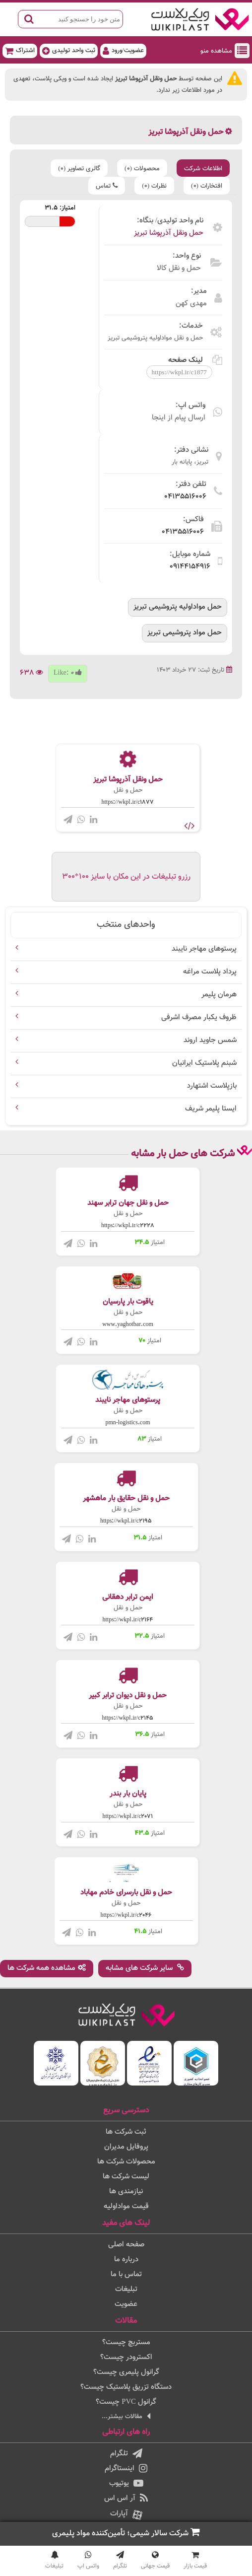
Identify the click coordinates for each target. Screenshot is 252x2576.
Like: (68, 673)
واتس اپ (88, 2561)
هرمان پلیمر (219, 994)
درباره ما (126, 2259)
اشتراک (20, 50)
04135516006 (185, 496)
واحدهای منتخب (126, 925)
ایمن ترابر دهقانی (127, 1597)
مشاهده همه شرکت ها (46, 1968)
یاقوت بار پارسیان (128, 1302)
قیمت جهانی (155, 2561)
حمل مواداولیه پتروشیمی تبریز (177, 607)
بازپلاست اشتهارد (212, 1086)
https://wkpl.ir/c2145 (128, 1718)
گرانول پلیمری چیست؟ (126, 2372)
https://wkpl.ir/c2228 (127, 1225)
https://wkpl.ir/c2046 (126, 1915)
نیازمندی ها (126, 2191)
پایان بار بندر (128, 1794)
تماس (107, 186)
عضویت (126, 2304)
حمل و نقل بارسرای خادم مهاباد (126, 1892)
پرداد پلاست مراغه (210, 971)
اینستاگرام (126, 2468)
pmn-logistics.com (128, 1422)
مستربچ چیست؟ (126, 2342)
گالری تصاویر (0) (79, 168)
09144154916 (190, 566)
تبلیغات (126, 2289)
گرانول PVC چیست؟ (126, 2402)
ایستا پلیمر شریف (211, 1108)
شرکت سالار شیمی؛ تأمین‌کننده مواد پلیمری (126, 2533)
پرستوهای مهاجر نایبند (204, 949)
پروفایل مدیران (126, 2147)
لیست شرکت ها (126, 2176)
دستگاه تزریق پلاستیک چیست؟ (126, 2387)
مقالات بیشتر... (126, 2416)
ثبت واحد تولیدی (68, 50)
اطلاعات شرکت (203, 168)
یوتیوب (126, 2483)
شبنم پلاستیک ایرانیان (204, 1063)
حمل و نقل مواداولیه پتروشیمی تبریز (155, 338)
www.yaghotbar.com (127, 1324)
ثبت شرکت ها (126, 2132)
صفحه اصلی (126, 2244)
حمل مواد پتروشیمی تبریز (184, 632)
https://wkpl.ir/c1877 (128, 802)
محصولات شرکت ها (126, 2161)
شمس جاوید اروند (210, 1040)
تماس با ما (126, 2274)
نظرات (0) (154, 186)
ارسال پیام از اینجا (178, 417)
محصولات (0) (142, 168)
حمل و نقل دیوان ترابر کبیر (128, 1695)
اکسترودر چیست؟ (126, 2357)
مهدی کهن (191, 303)
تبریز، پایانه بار (190, 462)
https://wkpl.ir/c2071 (128, 1816)
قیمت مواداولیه (126, 2206)
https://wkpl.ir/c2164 (128, 1619)
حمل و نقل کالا (179, 268)
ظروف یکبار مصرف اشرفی (199, 1017)
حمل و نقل (128, 790)
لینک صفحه (195, 360)
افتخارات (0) (206, 186)
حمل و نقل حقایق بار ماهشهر (126, 1498)
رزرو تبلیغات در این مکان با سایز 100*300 (126, 877)
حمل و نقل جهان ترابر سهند (128, 1203)
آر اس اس (126, 2498)
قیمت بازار (195, 2561)
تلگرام (126, 2453)
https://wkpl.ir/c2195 (126, 1521)
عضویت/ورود (123, 50)
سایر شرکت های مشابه (145, 1968)
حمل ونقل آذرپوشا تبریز (168, 233)
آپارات (126, 2514)
